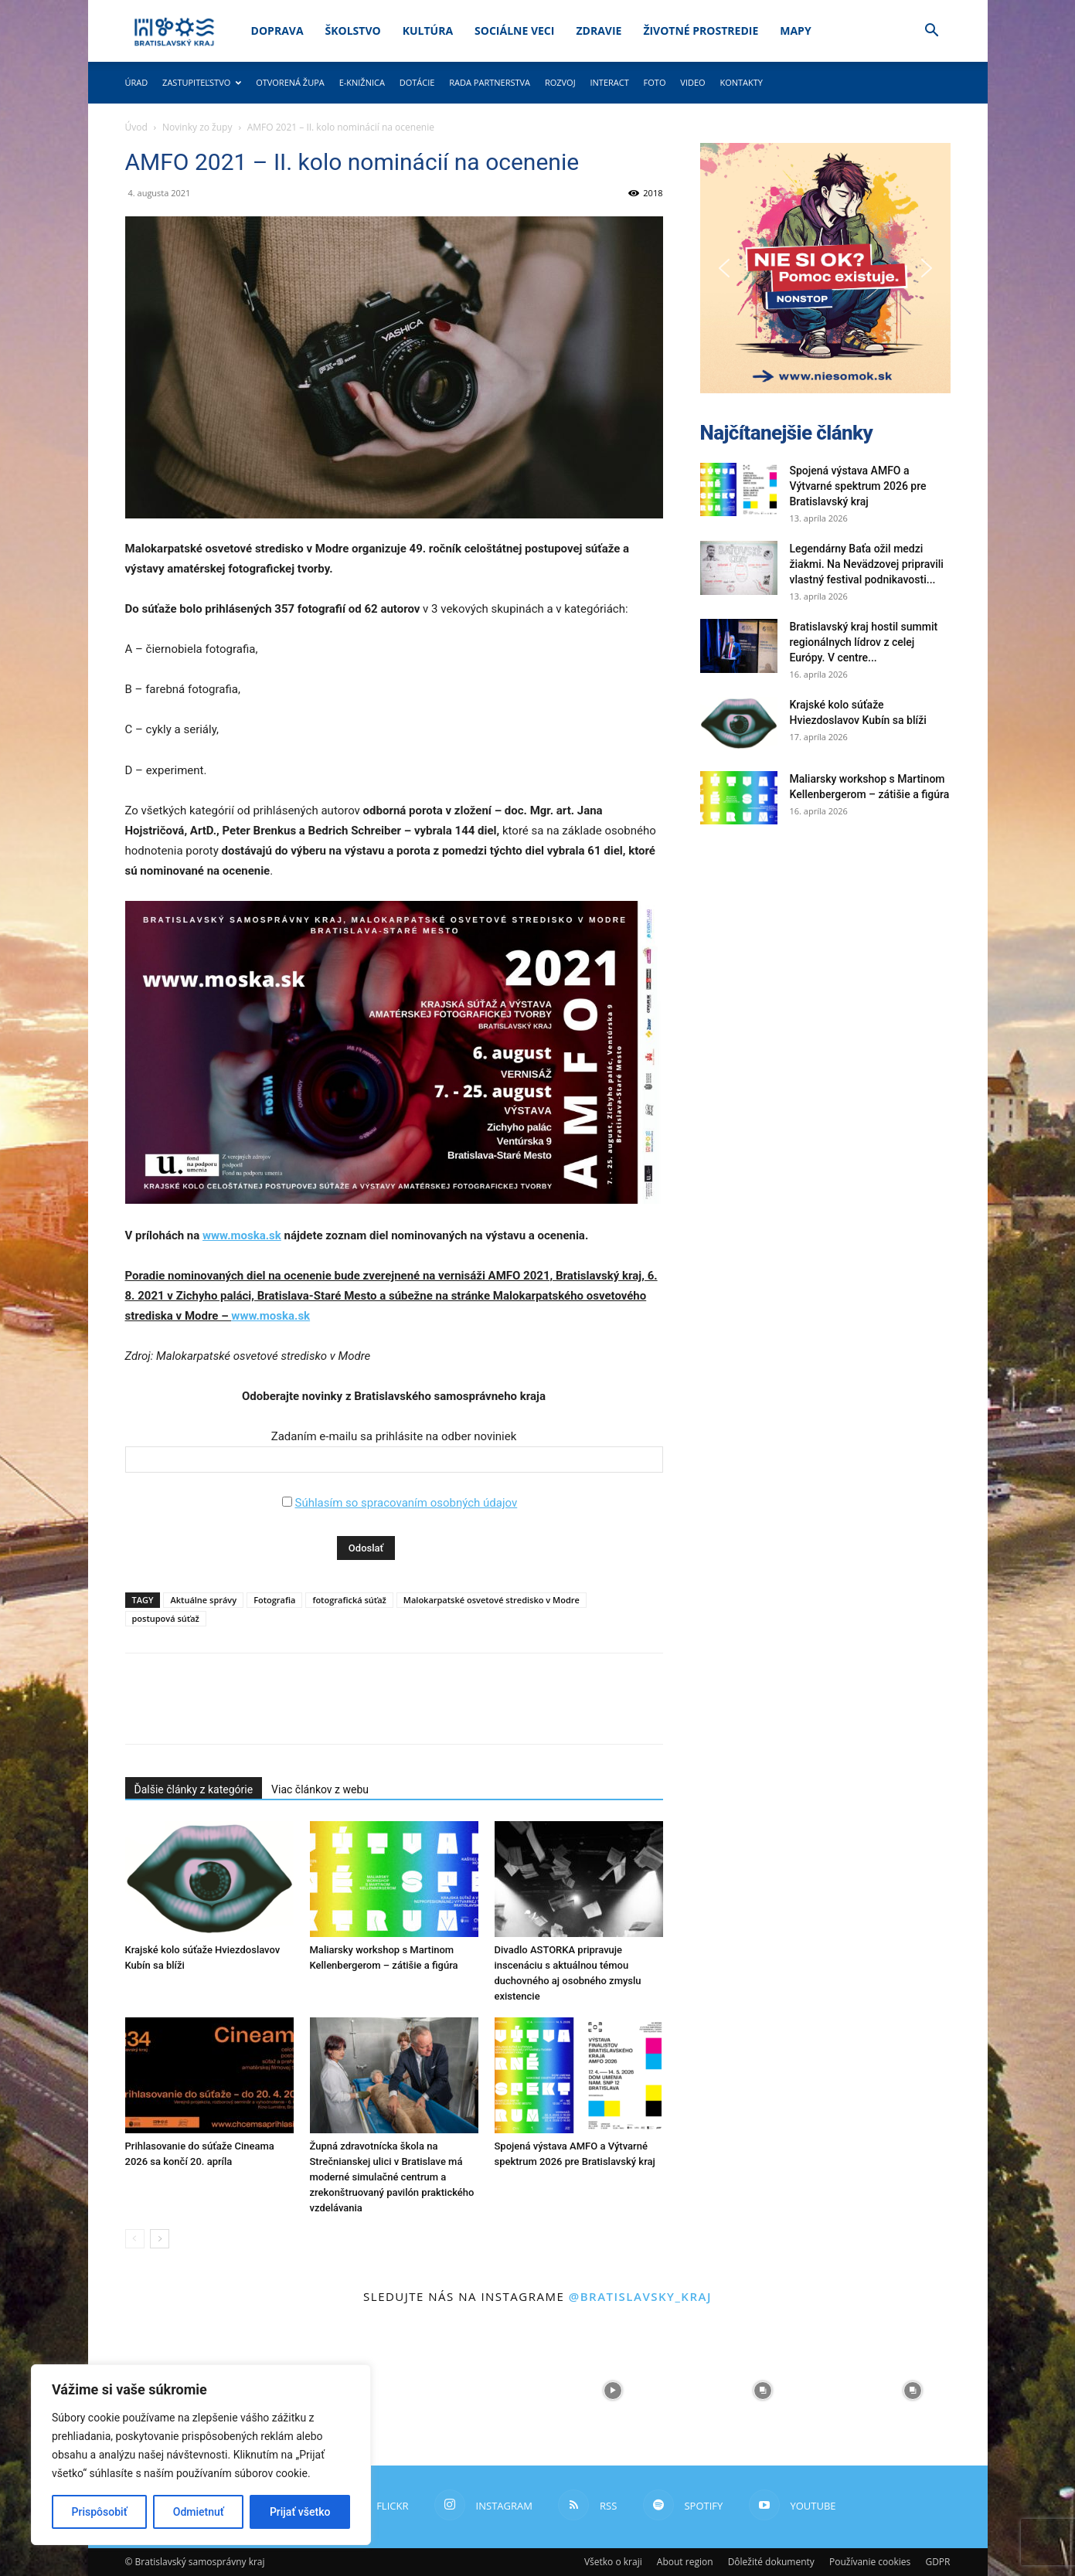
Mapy (795, 30)
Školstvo (353, 30)
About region (685, 2561)
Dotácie (417, 82)
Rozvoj (560, 82)
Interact (609, 82)
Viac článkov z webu (320, 1789)
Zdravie (598, 30)
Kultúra (428, 30)
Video (692, 82)
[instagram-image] (463, 2391)
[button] (932, 32)
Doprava (277, 30)
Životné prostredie (700, 30)
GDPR (937, 2561)
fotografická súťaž (349, 1600)
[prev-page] (135, 2238)
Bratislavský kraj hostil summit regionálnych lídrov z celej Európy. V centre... (864, 642)
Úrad (136, 82)
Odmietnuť (198, 2512)
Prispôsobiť (100, 2512)
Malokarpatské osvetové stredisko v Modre (491, 1600)
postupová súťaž (165, 1618)
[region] (201, 2454)
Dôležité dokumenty (771, 2561)
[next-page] (159, 2238)
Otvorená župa (290, 82)
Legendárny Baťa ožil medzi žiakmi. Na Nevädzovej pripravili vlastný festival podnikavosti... (867, 564)
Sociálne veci (514, 30)
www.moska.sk (241, 1235)
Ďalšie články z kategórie (193, 1789)
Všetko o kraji (613, 2561)
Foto (655, 82)
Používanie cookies (869, 2561)
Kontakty (741, 82)
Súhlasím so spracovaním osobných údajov (405, 1503)
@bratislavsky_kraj (640, 2296)
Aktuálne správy (203, 1600)
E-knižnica (362, 82)
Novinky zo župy (197, 127)
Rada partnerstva (489, 82)
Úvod (136, 127)
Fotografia (274, 1600)
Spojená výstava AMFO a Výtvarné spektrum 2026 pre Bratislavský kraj (858, 486)
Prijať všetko (300, 2512)
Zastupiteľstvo (201, 82)
